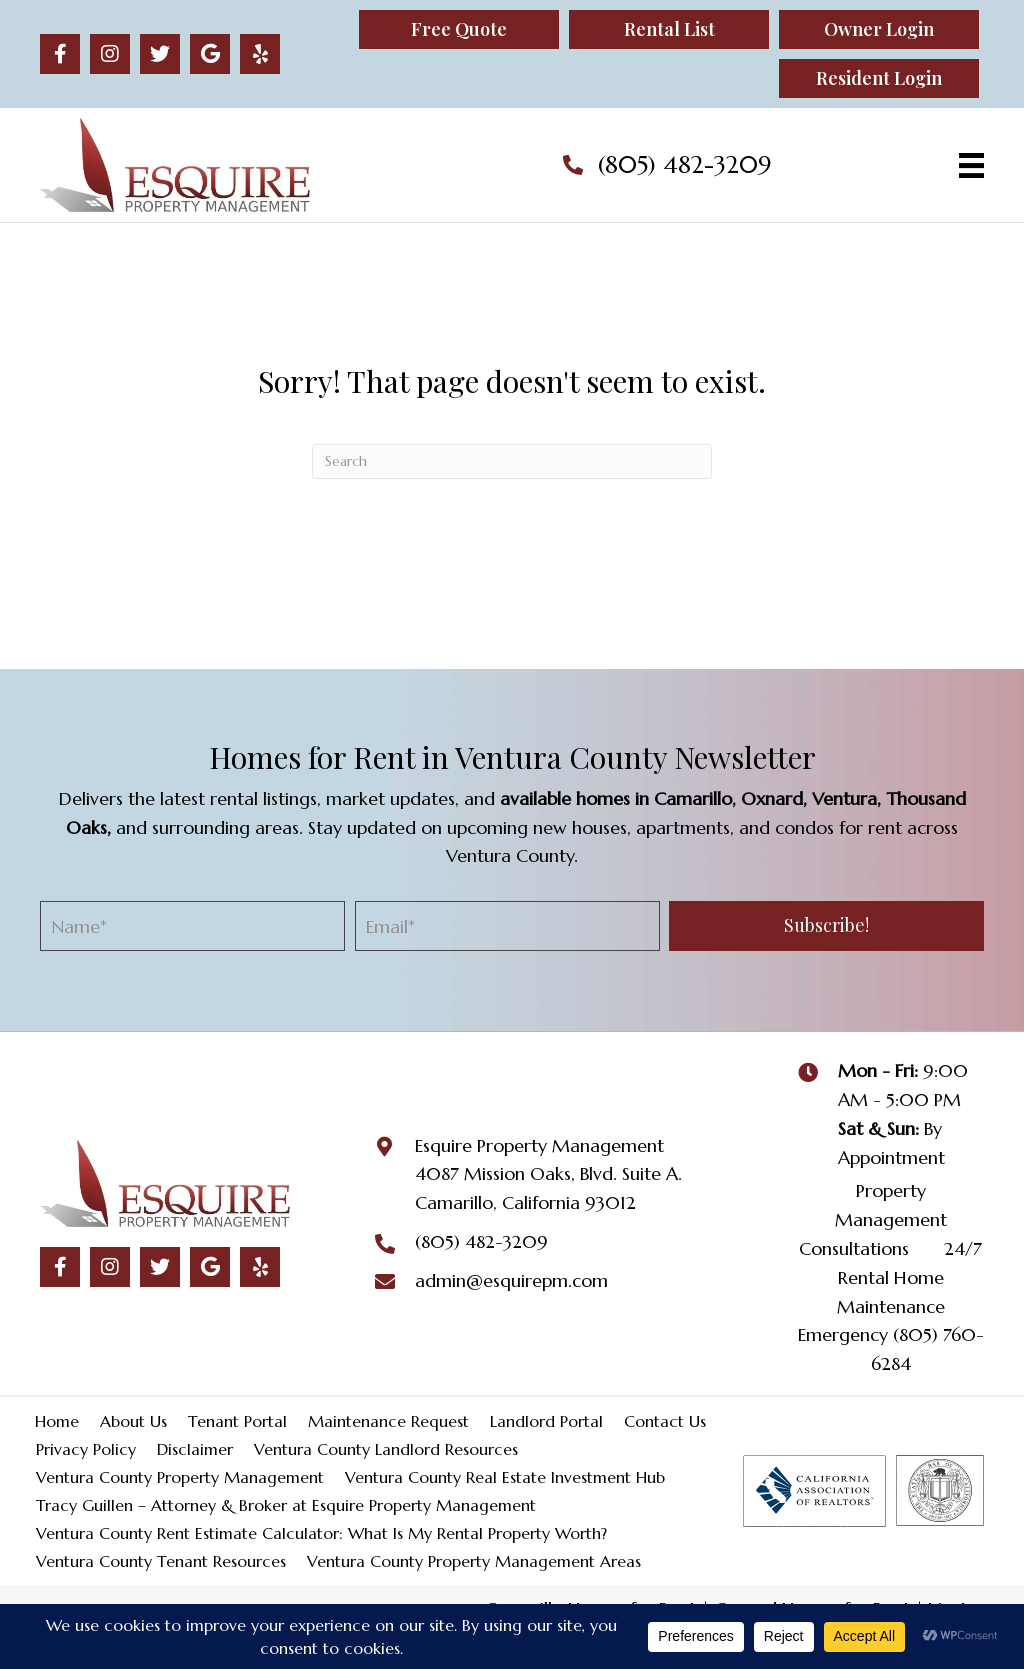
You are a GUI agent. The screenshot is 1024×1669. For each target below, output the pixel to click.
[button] (60, 54)
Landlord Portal (546, 1421)
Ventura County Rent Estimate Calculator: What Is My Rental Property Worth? (321, 1533)
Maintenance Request (388, 1421)
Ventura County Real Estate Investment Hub (505, 1477)
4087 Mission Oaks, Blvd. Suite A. (548, 1173)
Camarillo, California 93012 (525, 1202)
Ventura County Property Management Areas (474, 1561)
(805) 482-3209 (684, 165)
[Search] (512, 461)
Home (57, 1421)
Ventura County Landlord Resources (386, 1449)
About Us (133, 1421)
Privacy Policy (86, 1449)
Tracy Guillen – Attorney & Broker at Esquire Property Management (286, 1505)
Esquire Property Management (539, 1145)
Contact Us (665, 1421)
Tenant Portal (237, 1421)
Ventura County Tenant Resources (161, 1561)
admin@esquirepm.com (511, 1280)
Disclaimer (195, 1449)
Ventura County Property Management (180, 1477)
